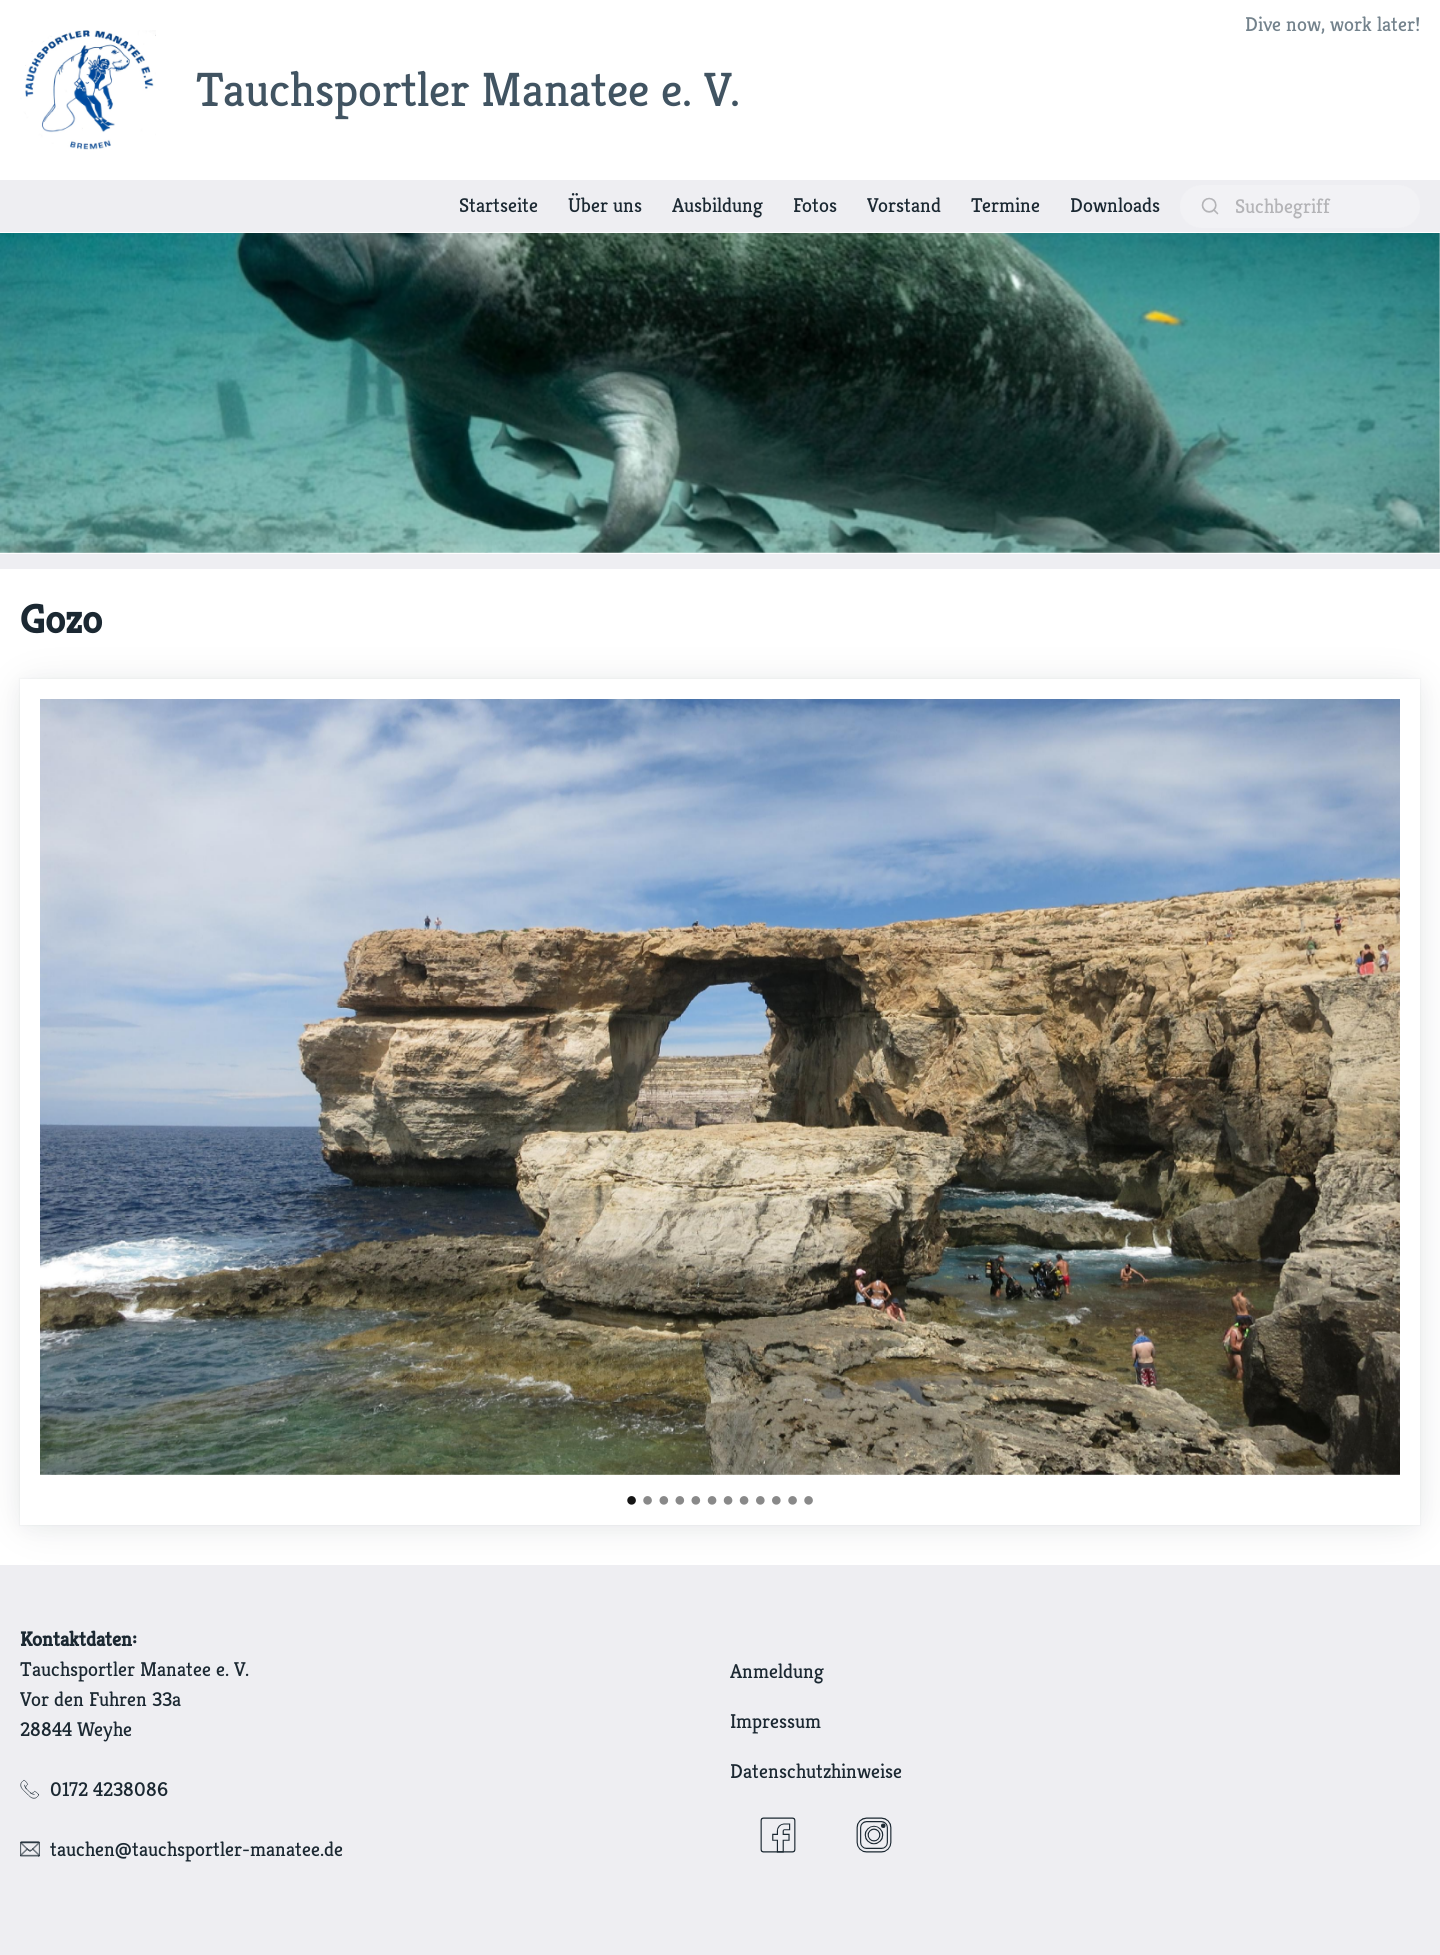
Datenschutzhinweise (816, 1771)
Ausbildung (717, 205)
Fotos (815, 205)
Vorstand (904, 205)
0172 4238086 (109, 1789)
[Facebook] (778, 1835)
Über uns (605, 205)
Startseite (498, 205)
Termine (1005, 205)
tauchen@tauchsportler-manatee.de (196, 1849)
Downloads (1115, 205)
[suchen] (1300, 206)
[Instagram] (874, 1835)
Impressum (775, 1721)
